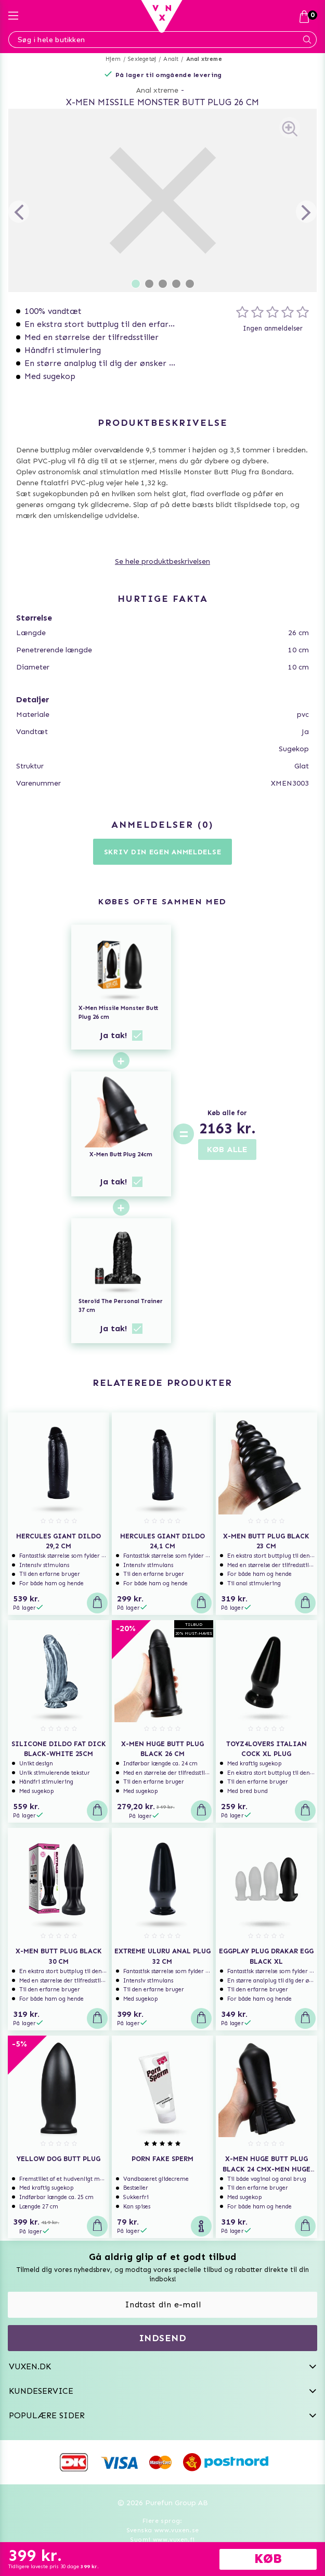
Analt (170, 59)
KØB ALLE (227, 1149)
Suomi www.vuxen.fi (162, 2539)
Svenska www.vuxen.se (162, 2530)
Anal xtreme (204, 59)
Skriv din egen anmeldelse (163, 852)
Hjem (113, 59)
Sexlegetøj (142, 59)
